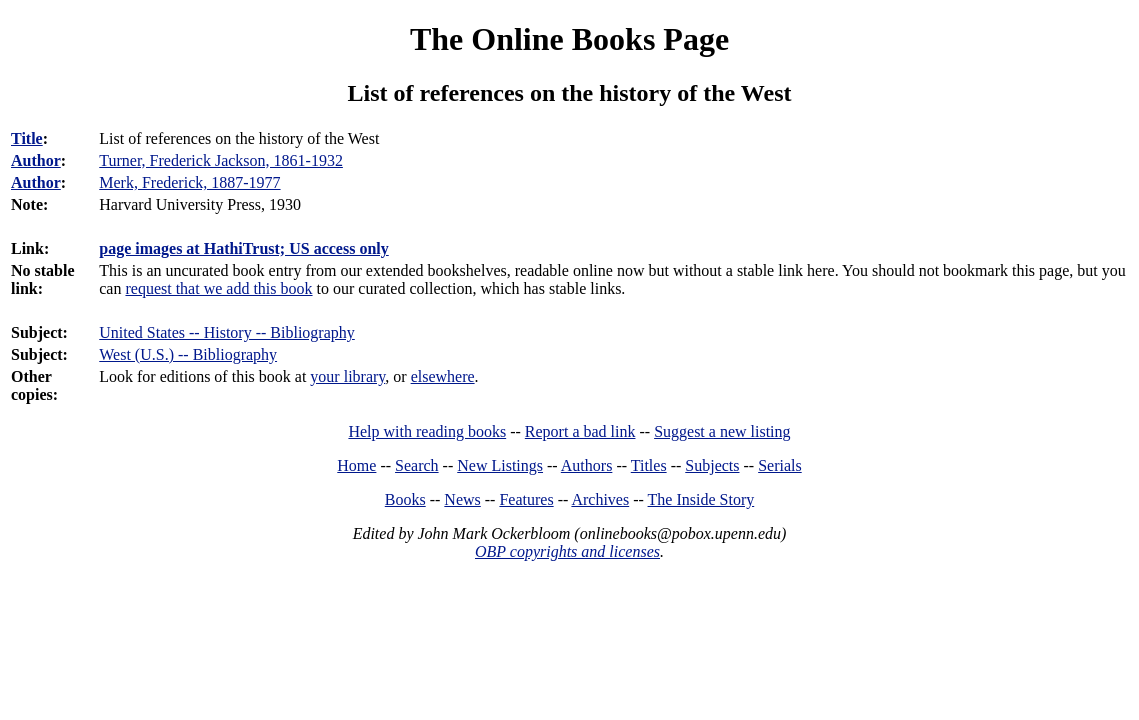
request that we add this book (218, 288)
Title (27, 138)
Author (36, 160)
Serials (780, 465)
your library (347, 376)
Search (417, 465)
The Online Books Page (569, 39)
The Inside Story (701, 499)
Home (356, 465)
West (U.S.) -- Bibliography (188, 354)
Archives (600, 499)
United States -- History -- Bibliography (227, 332)
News (462, 499)
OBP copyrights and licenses (567, 551)
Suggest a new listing (722, 431)
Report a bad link (580, 431)
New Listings (500, 465)
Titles (649, 465)
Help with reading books (427, 431)
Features (526, 499)
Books (405, 499)
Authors (587, 465)
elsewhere (443, 376)
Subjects (712, 465)
